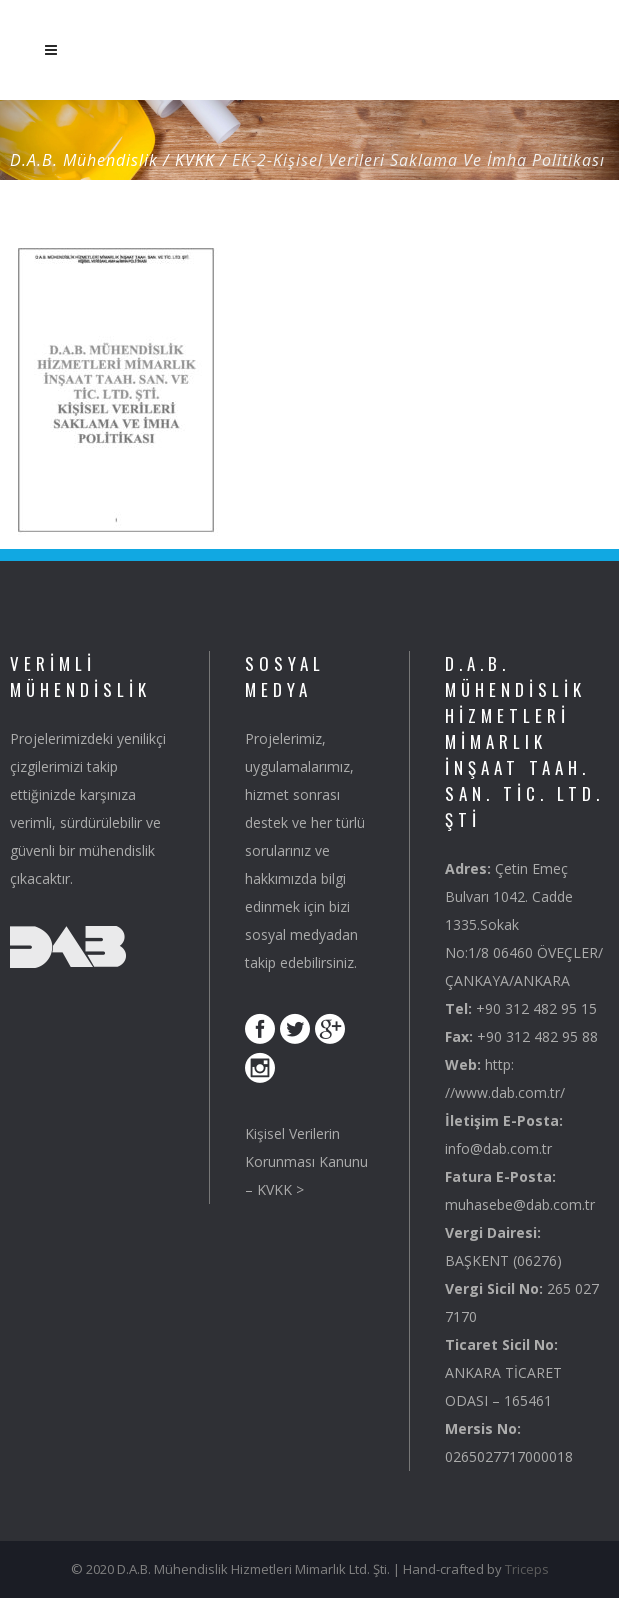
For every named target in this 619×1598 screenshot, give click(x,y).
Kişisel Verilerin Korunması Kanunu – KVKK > (306, 1161)
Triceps (527, 1569)
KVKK (195, 160)
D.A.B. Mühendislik (84, 160)
